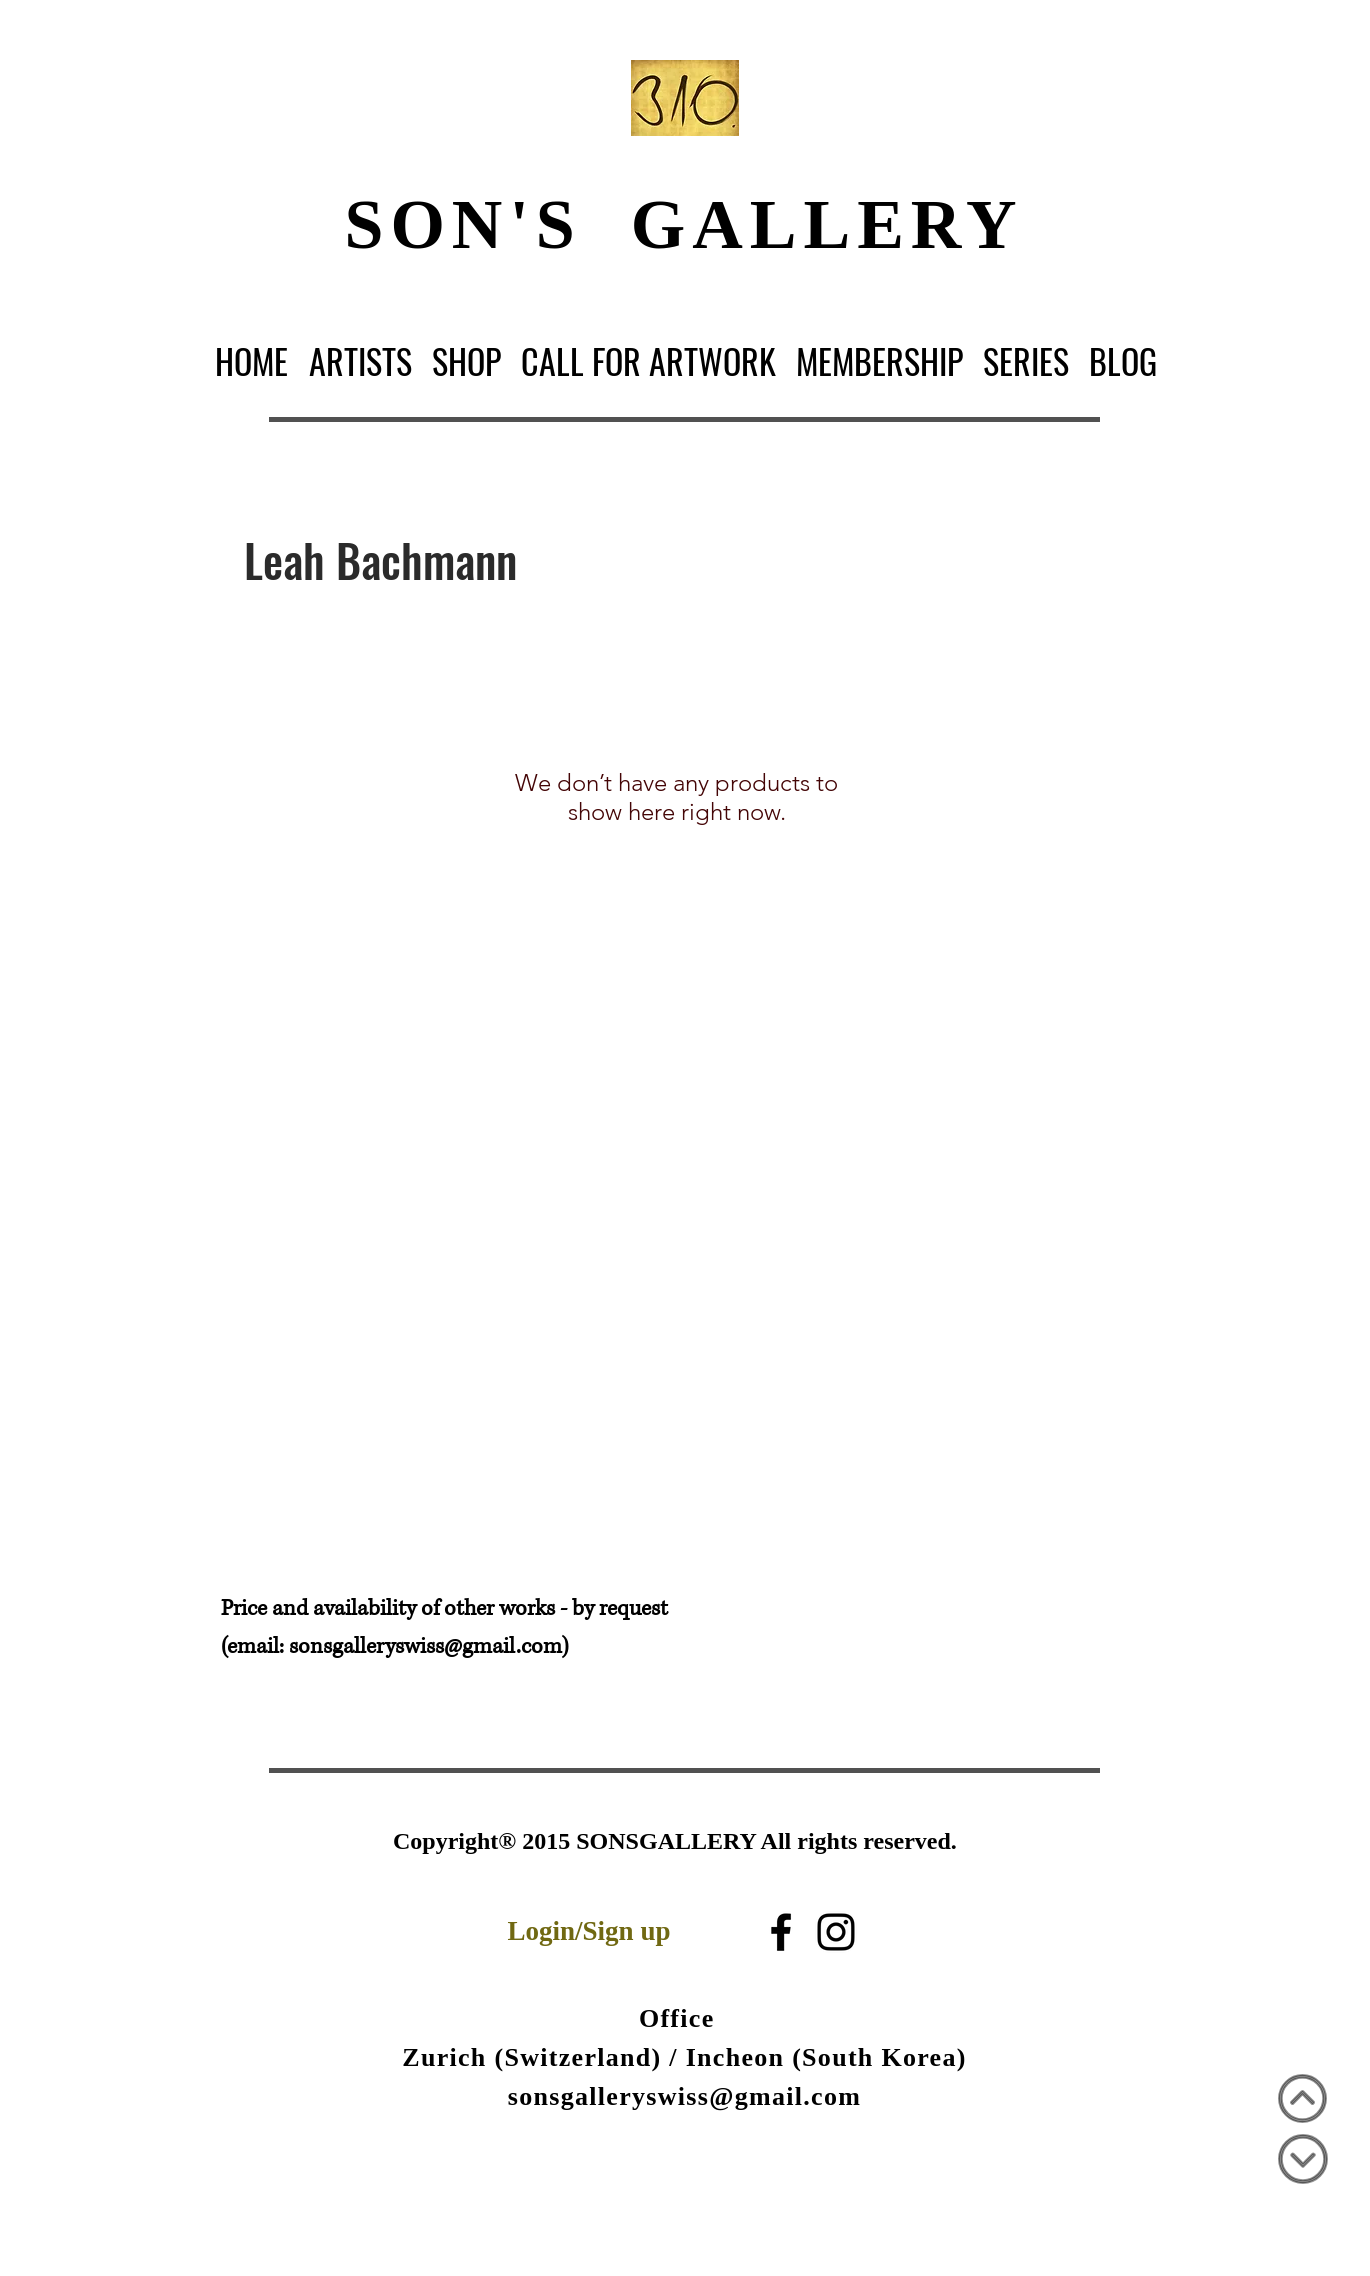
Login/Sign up (589, 1931)
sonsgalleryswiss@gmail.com (425, 1646)
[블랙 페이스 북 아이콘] (781, 1932)
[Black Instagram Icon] (836, 1932)
